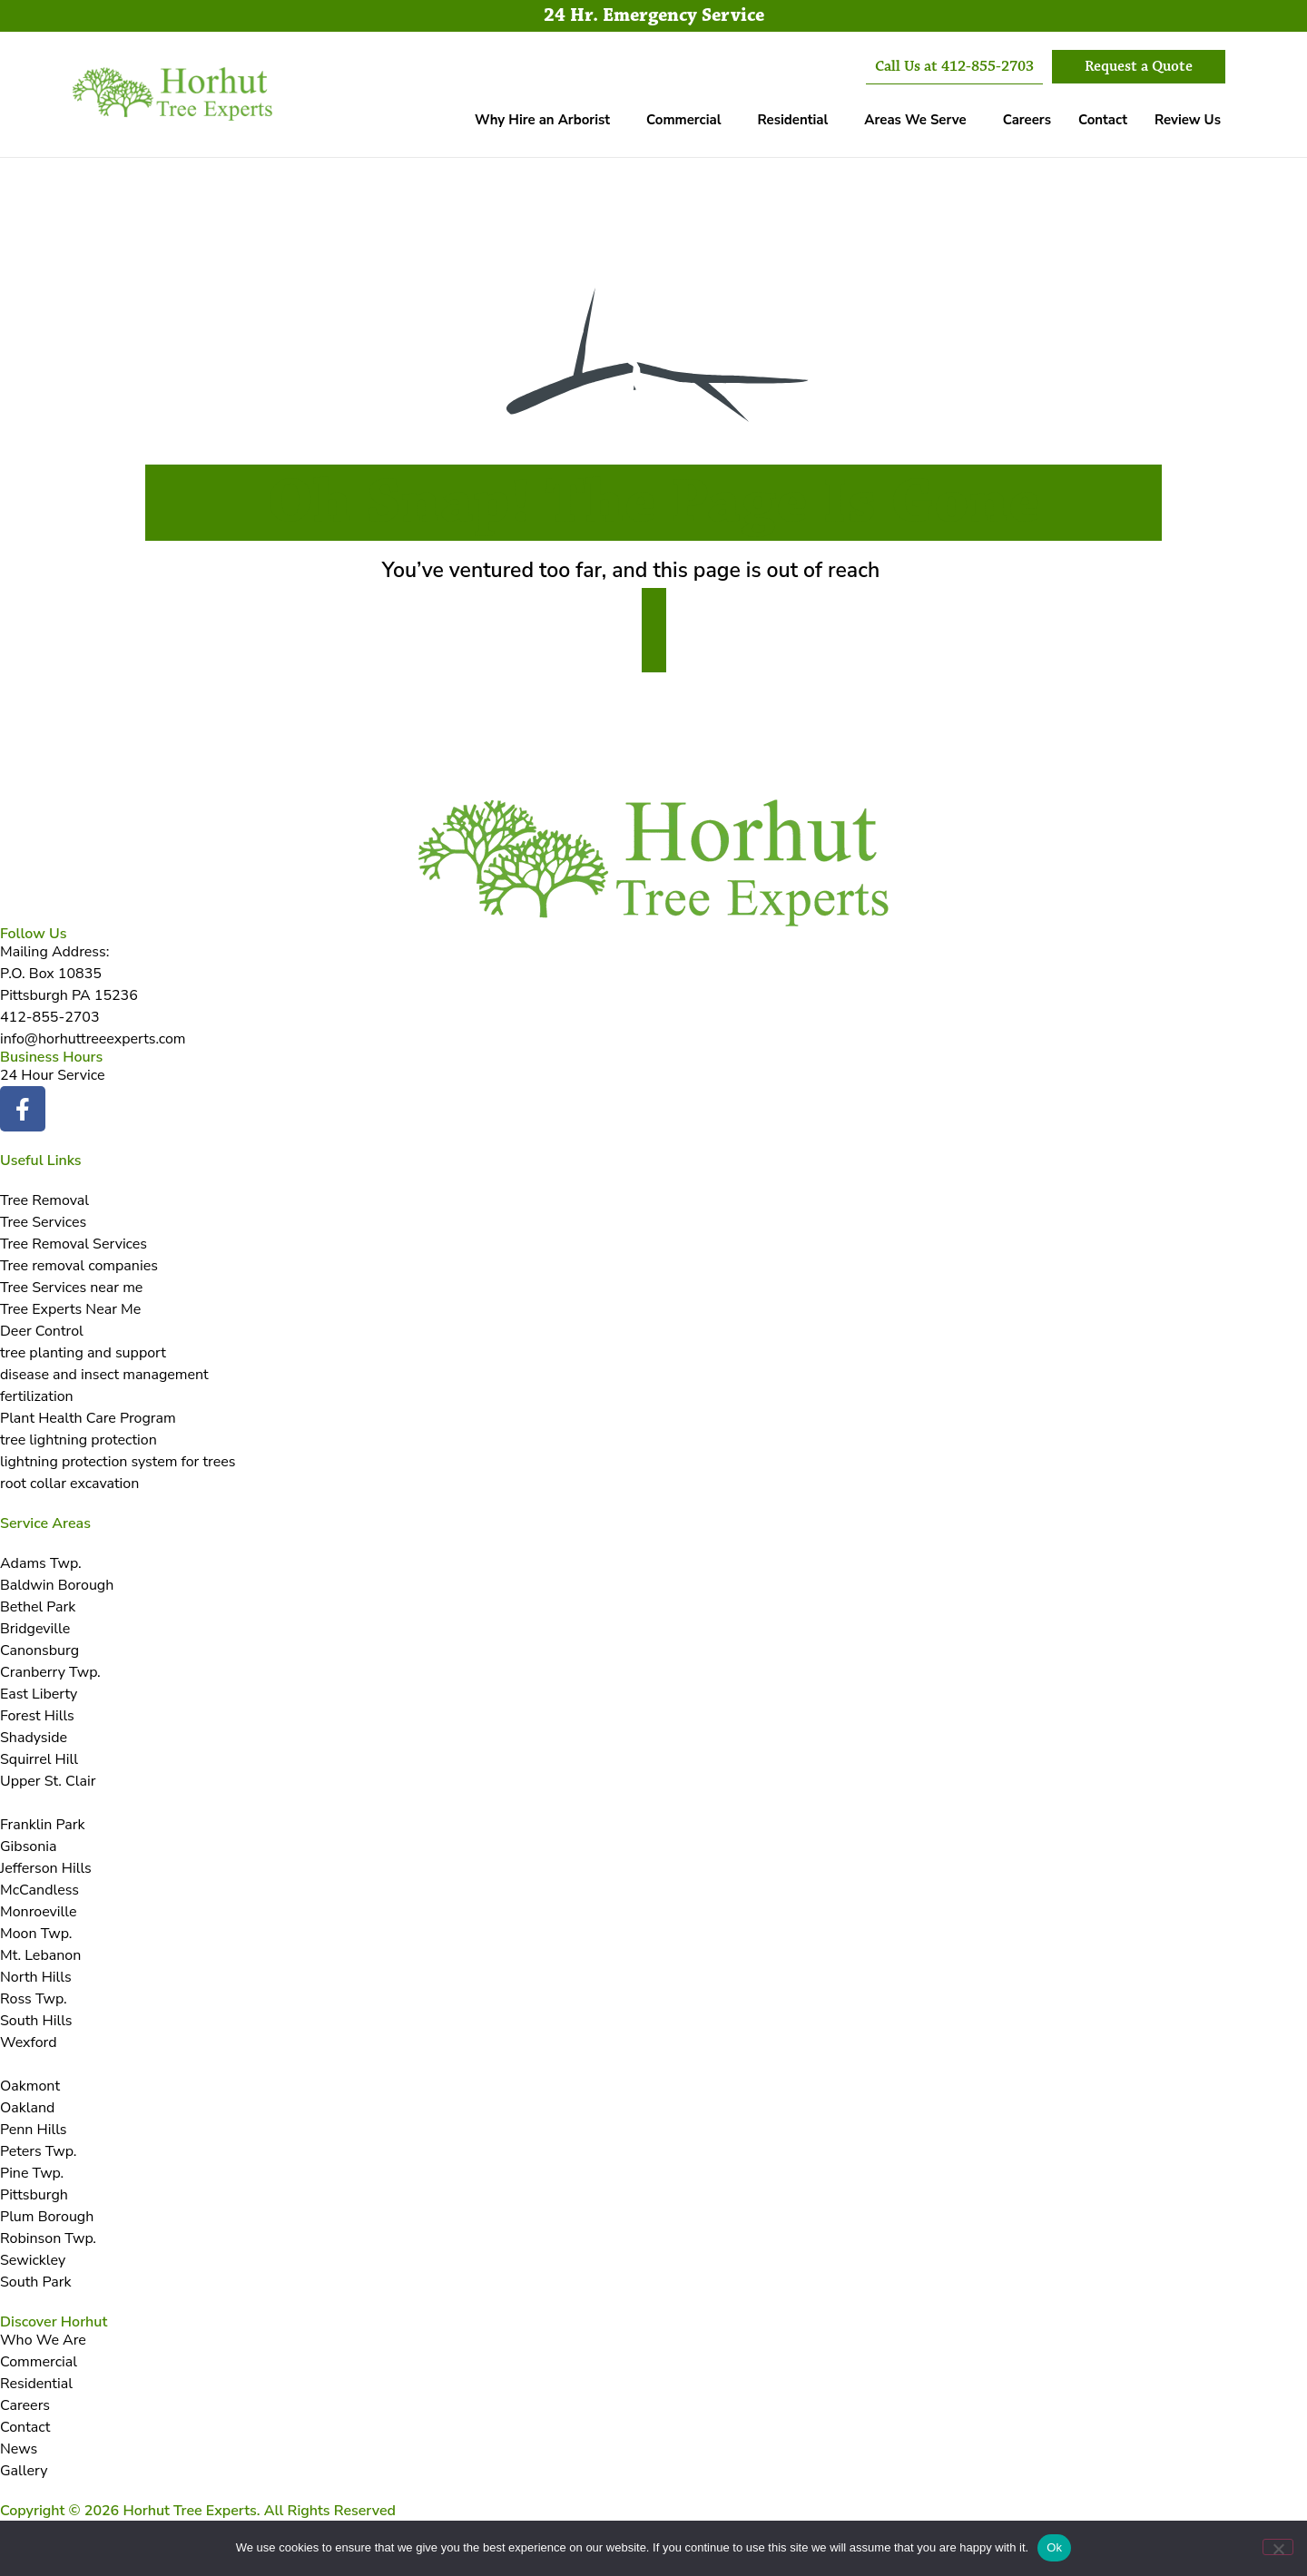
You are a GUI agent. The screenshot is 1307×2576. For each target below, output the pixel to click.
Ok (1054, 2547)
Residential (792, 120)
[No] (1278, 2547)
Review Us (1188, 120)
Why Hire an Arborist (542, 120)
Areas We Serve (915, 120)
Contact (1102, 120)
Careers (1027, 120)
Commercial (683, 120)
